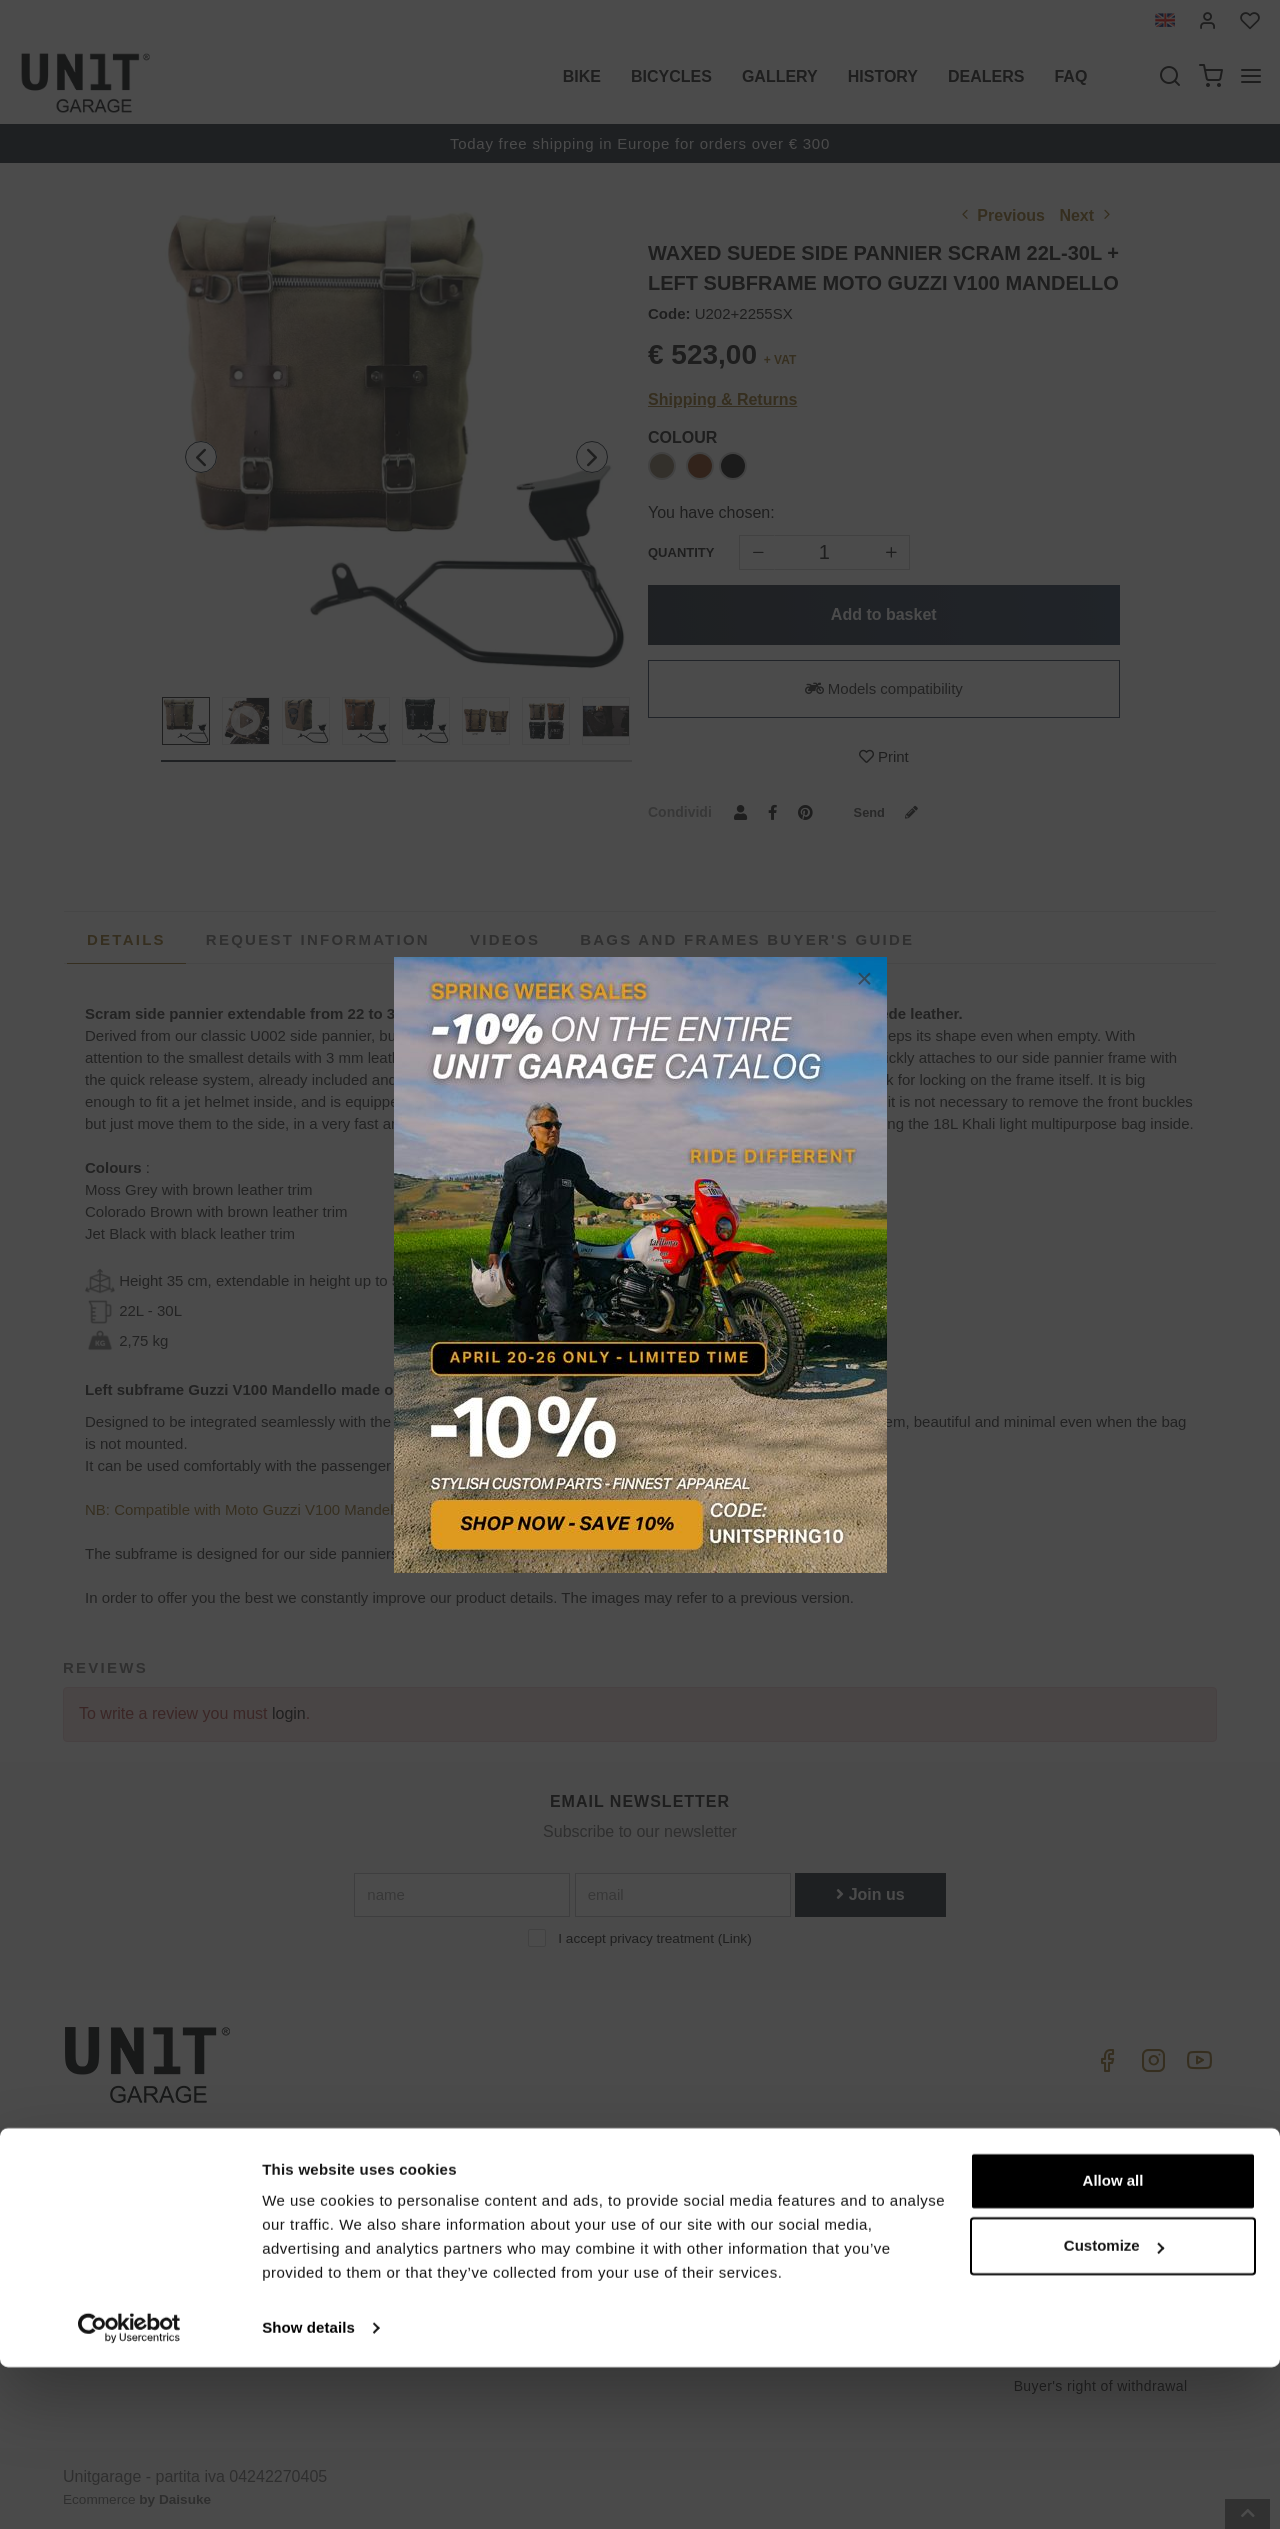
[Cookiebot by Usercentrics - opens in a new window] (129, 2490)
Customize (1114, 2407)
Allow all (1113, 2342)
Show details (308, 2489)
